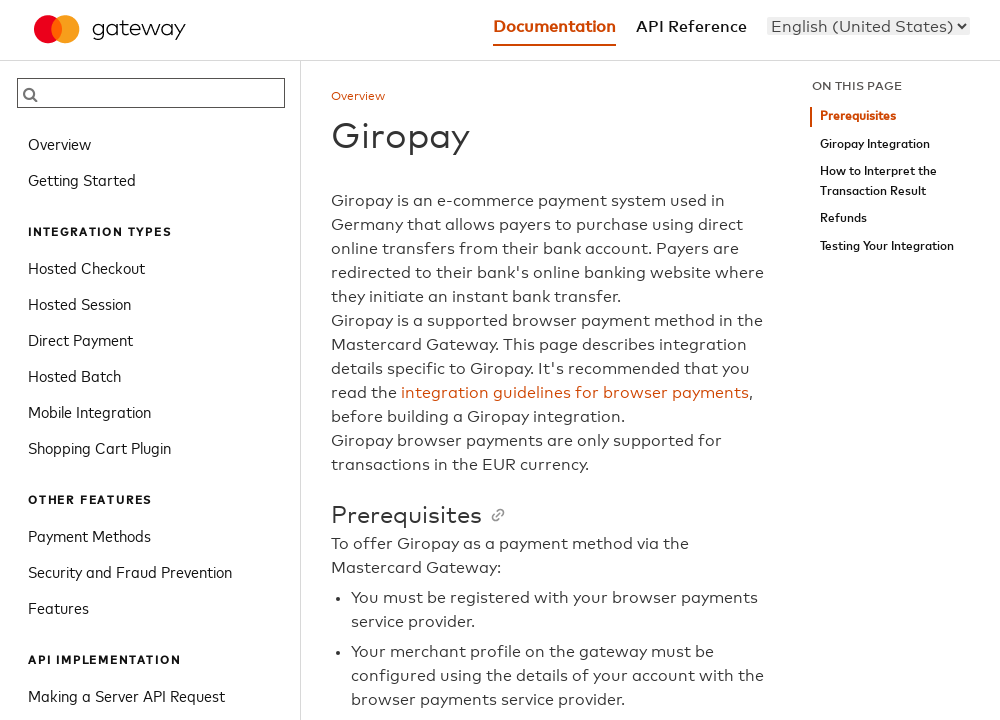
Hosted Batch (74, 375)
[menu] (868, 26)
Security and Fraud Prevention (130, 571)
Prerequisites (858, 116)
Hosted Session (79, 303)
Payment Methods (89, 535)
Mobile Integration (89, 411)
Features (58, 607)
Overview (59, 143)
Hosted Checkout (86, 267)
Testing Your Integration (887, 246)
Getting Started (82, 179)
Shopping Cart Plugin (99, 447)
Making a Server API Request (126, 695)
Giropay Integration (875, 144)
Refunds (843, 218)
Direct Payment (80, 339)
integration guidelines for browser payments (575, 393)
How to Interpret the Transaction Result (878, 181)
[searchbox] (151, 93)
